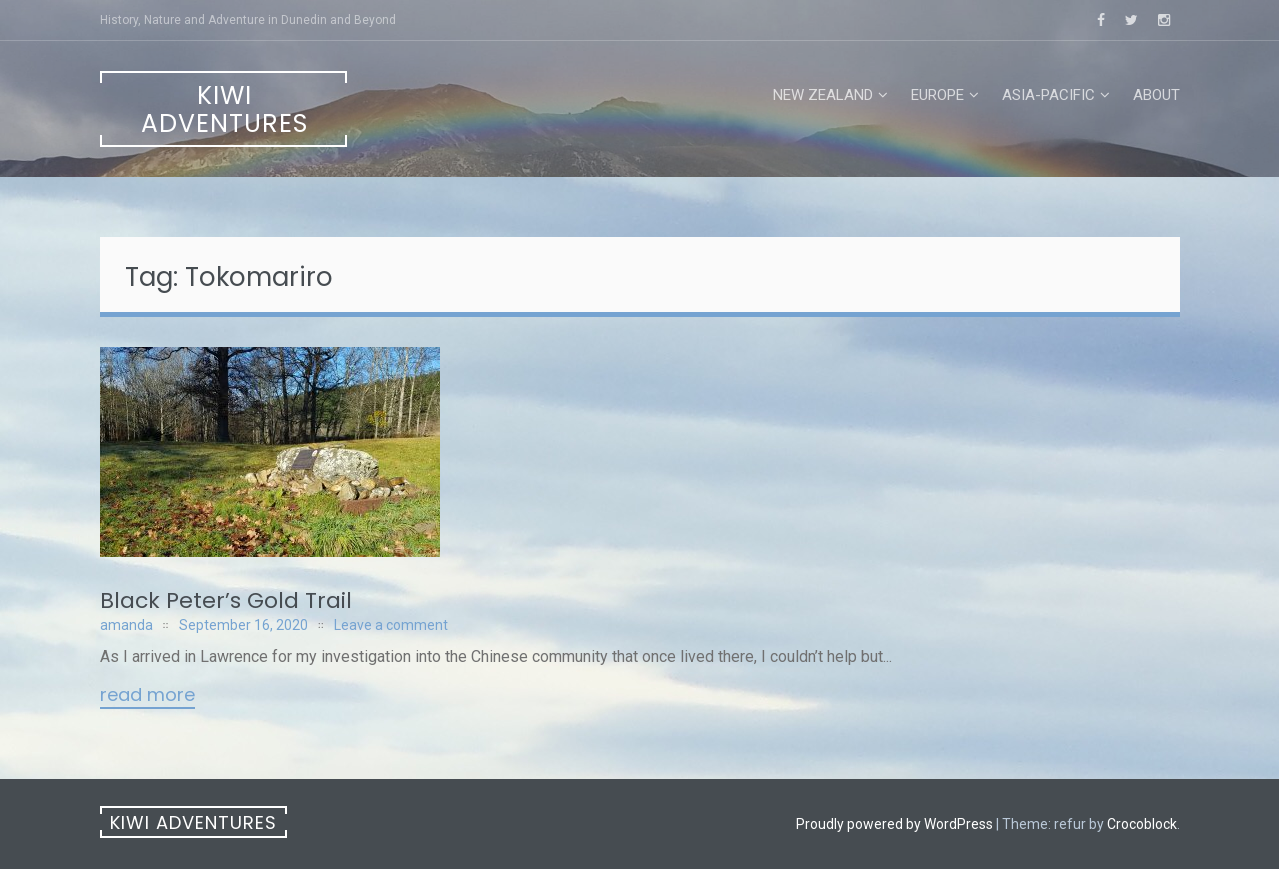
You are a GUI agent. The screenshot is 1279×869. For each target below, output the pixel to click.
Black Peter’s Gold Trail (226, 600)
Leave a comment (391, 625)
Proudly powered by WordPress (894, 824)
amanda (126, 625)
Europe (937, 95)
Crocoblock (1142, 824)
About (1156, 95)
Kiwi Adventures (224, 109)
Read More (147, 696)
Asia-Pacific (1048, 95)
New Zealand (823, 95)
